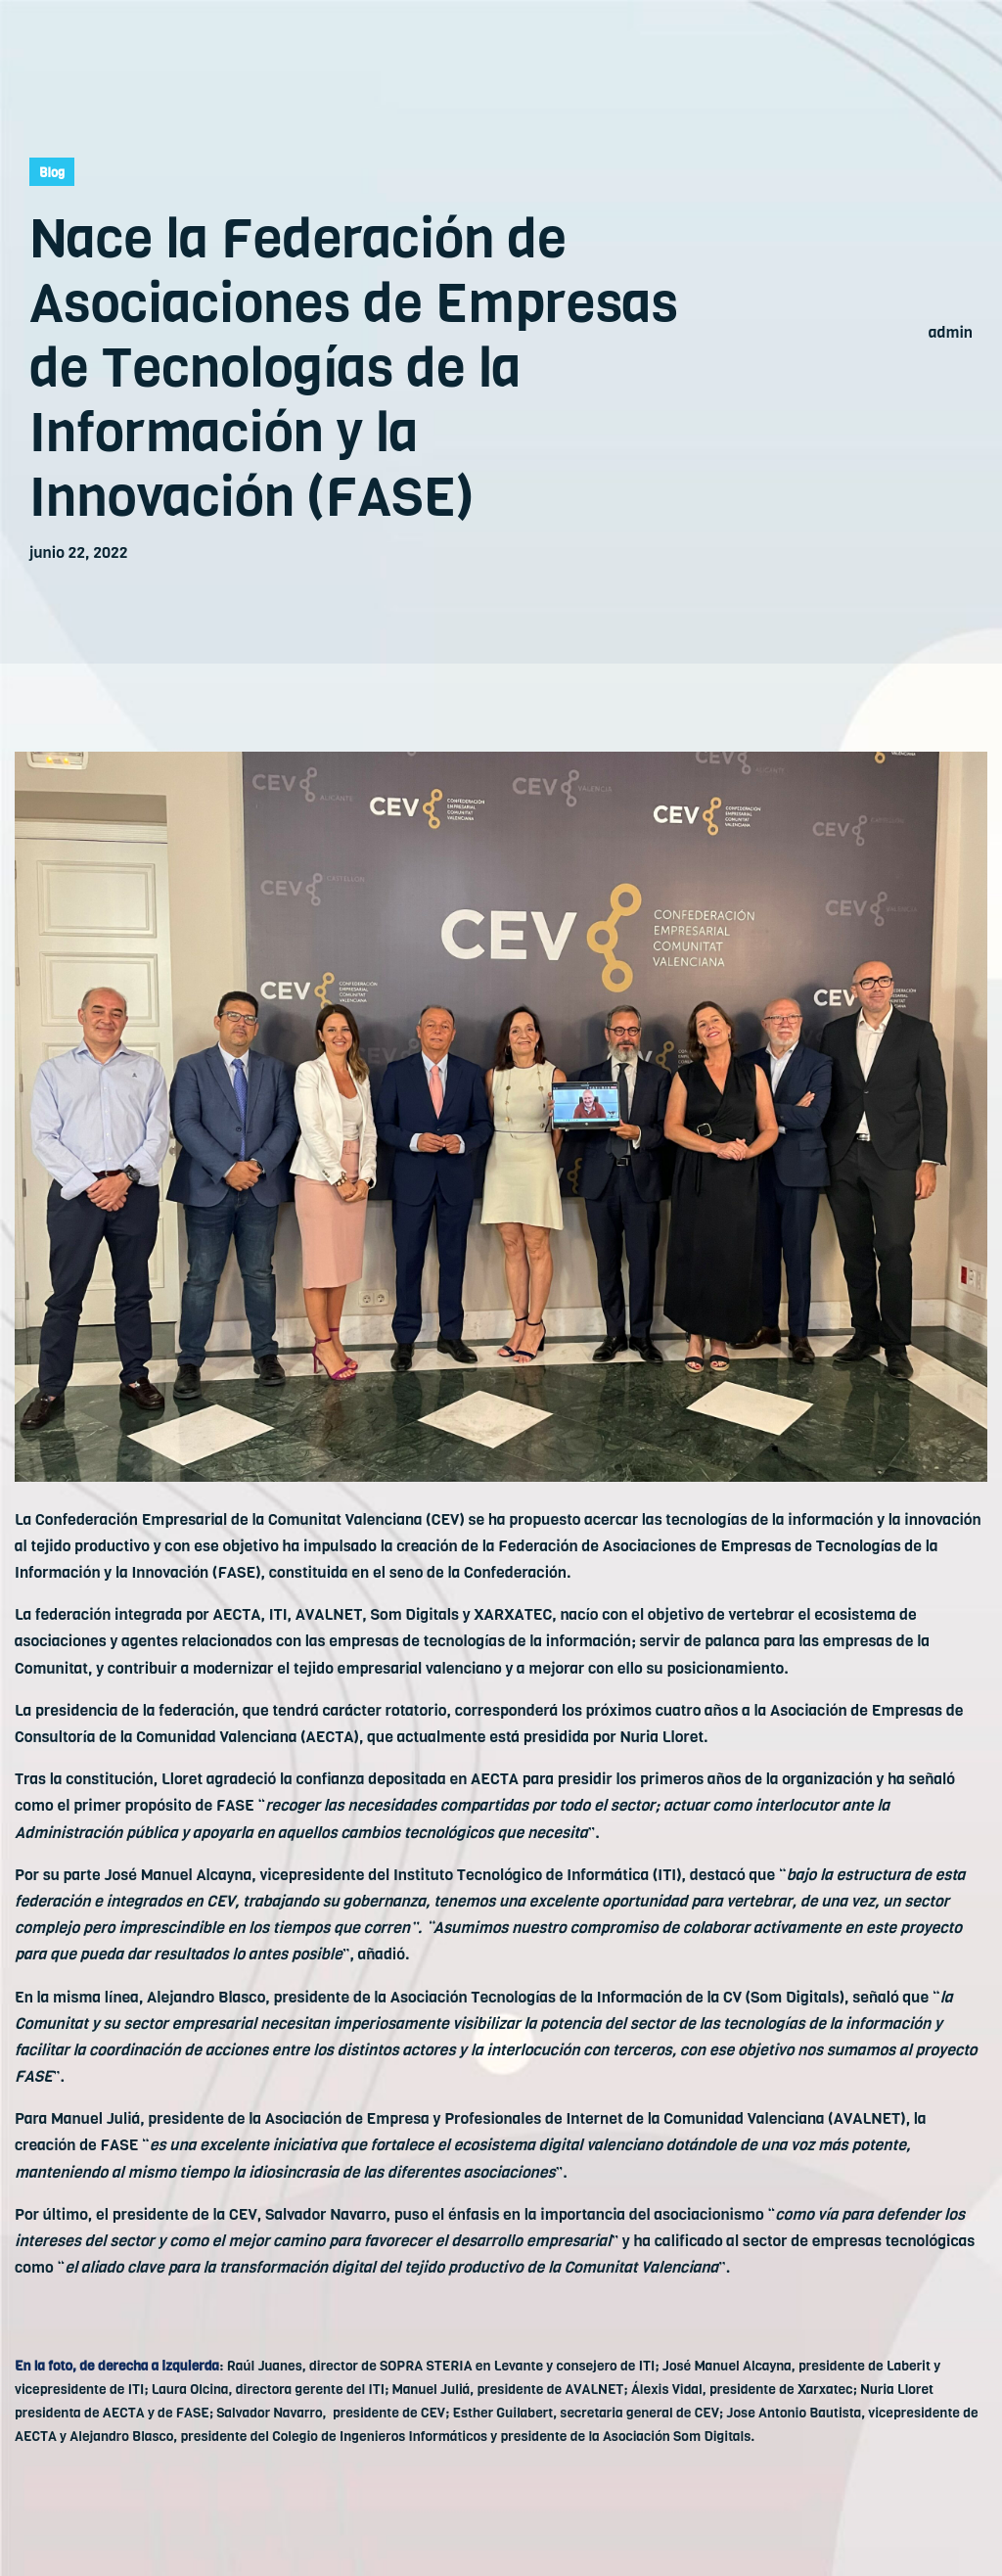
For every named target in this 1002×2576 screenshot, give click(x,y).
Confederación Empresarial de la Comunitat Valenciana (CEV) (247, 1519)
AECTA (237, 1614)
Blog (52, 172)
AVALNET (329, 1614)
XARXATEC (513, 1614)
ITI (278, 1614)
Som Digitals (415, 1614)
